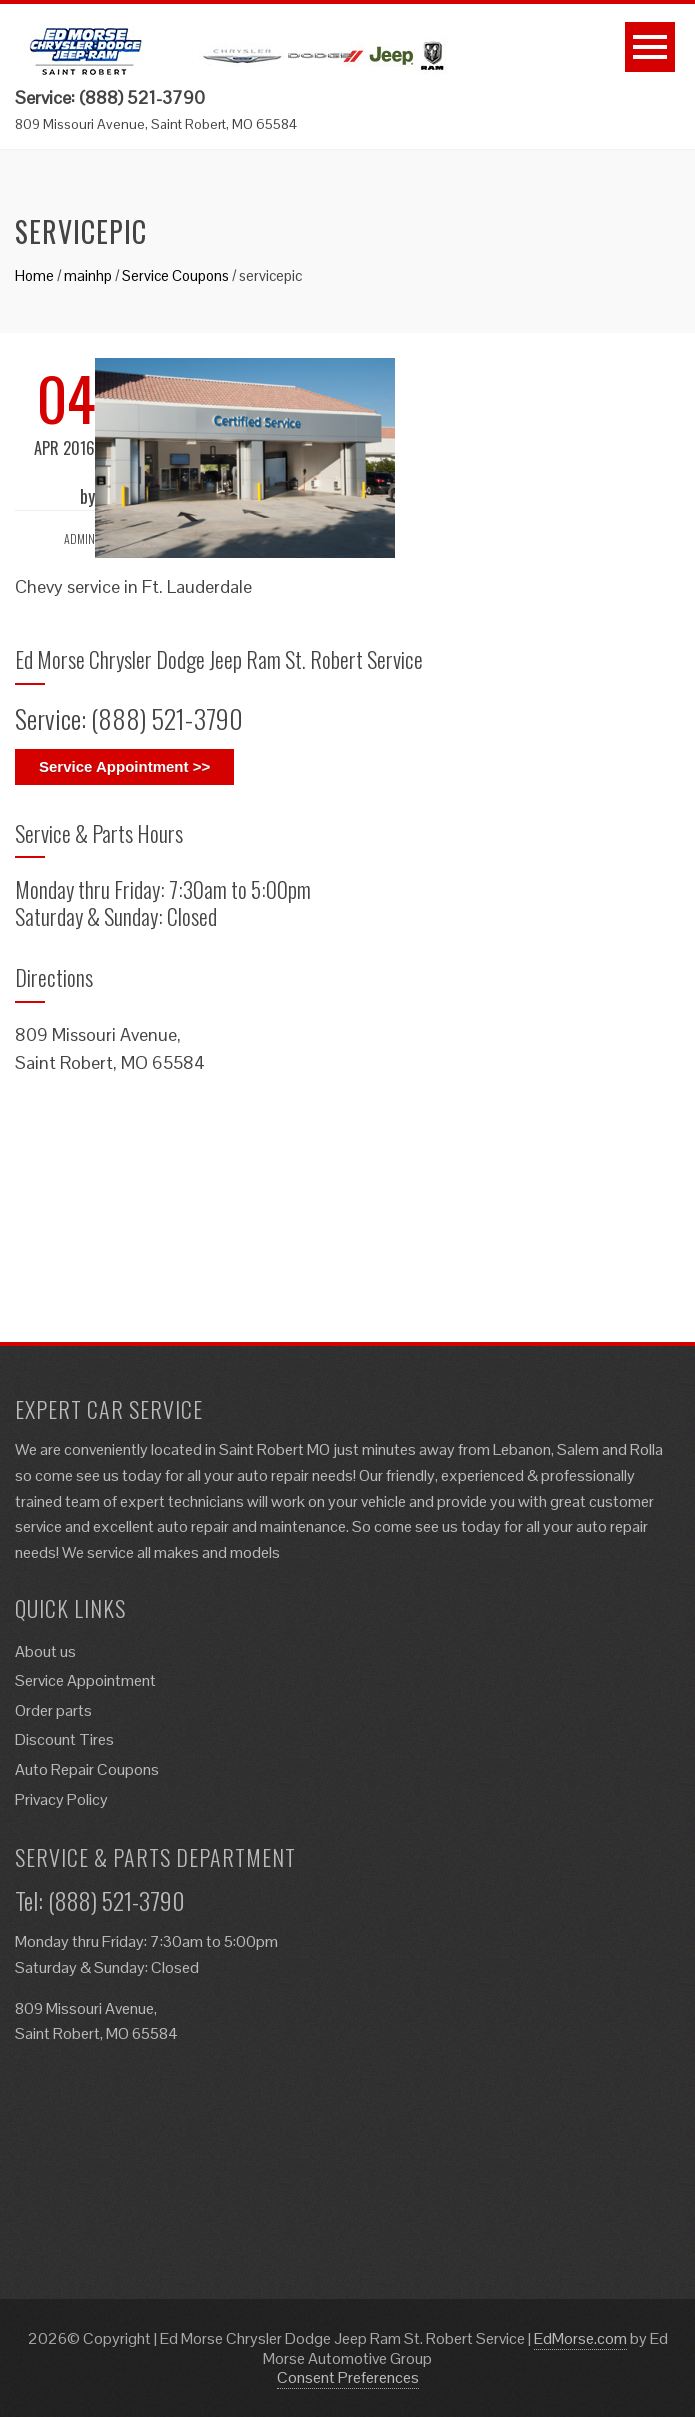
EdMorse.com (580, 2338)
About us (45, 1651)
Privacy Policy (61, 1799)
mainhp (88, 275)
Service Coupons (175, 275)
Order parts (53, 1710)
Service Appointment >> (124, 766)
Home (34, 275)
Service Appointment (85, 1680)
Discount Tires (64, 1739)
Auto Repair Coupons (87, 1769)
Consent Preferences (348, 2377)
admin (79, 538)
